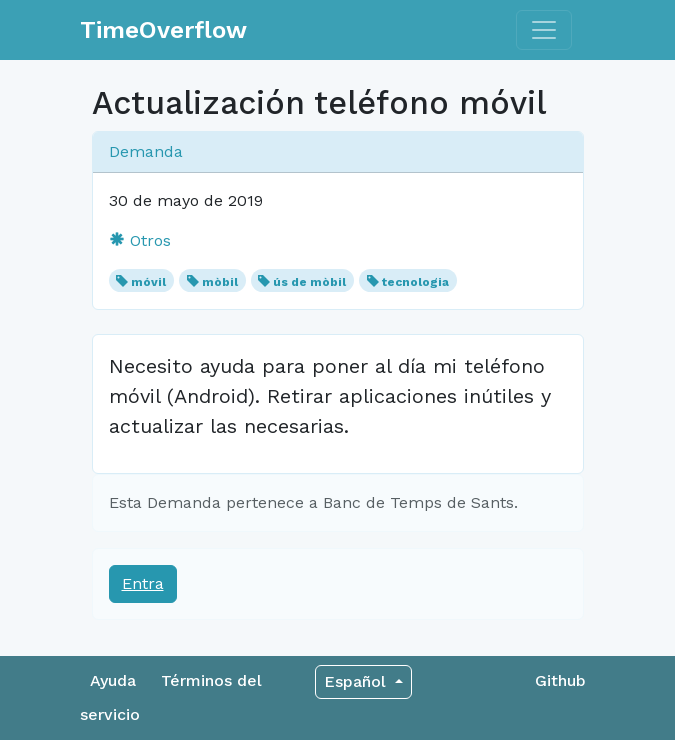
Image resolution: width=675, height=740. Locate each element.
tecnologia (415, 282)
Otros (140, 240)
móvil (148, 282)
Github (560, 680)
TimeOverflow (163, 30)
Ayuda (113, 680)
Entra (143, 583)
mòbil (220, 282)
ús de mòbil (309, 282)
